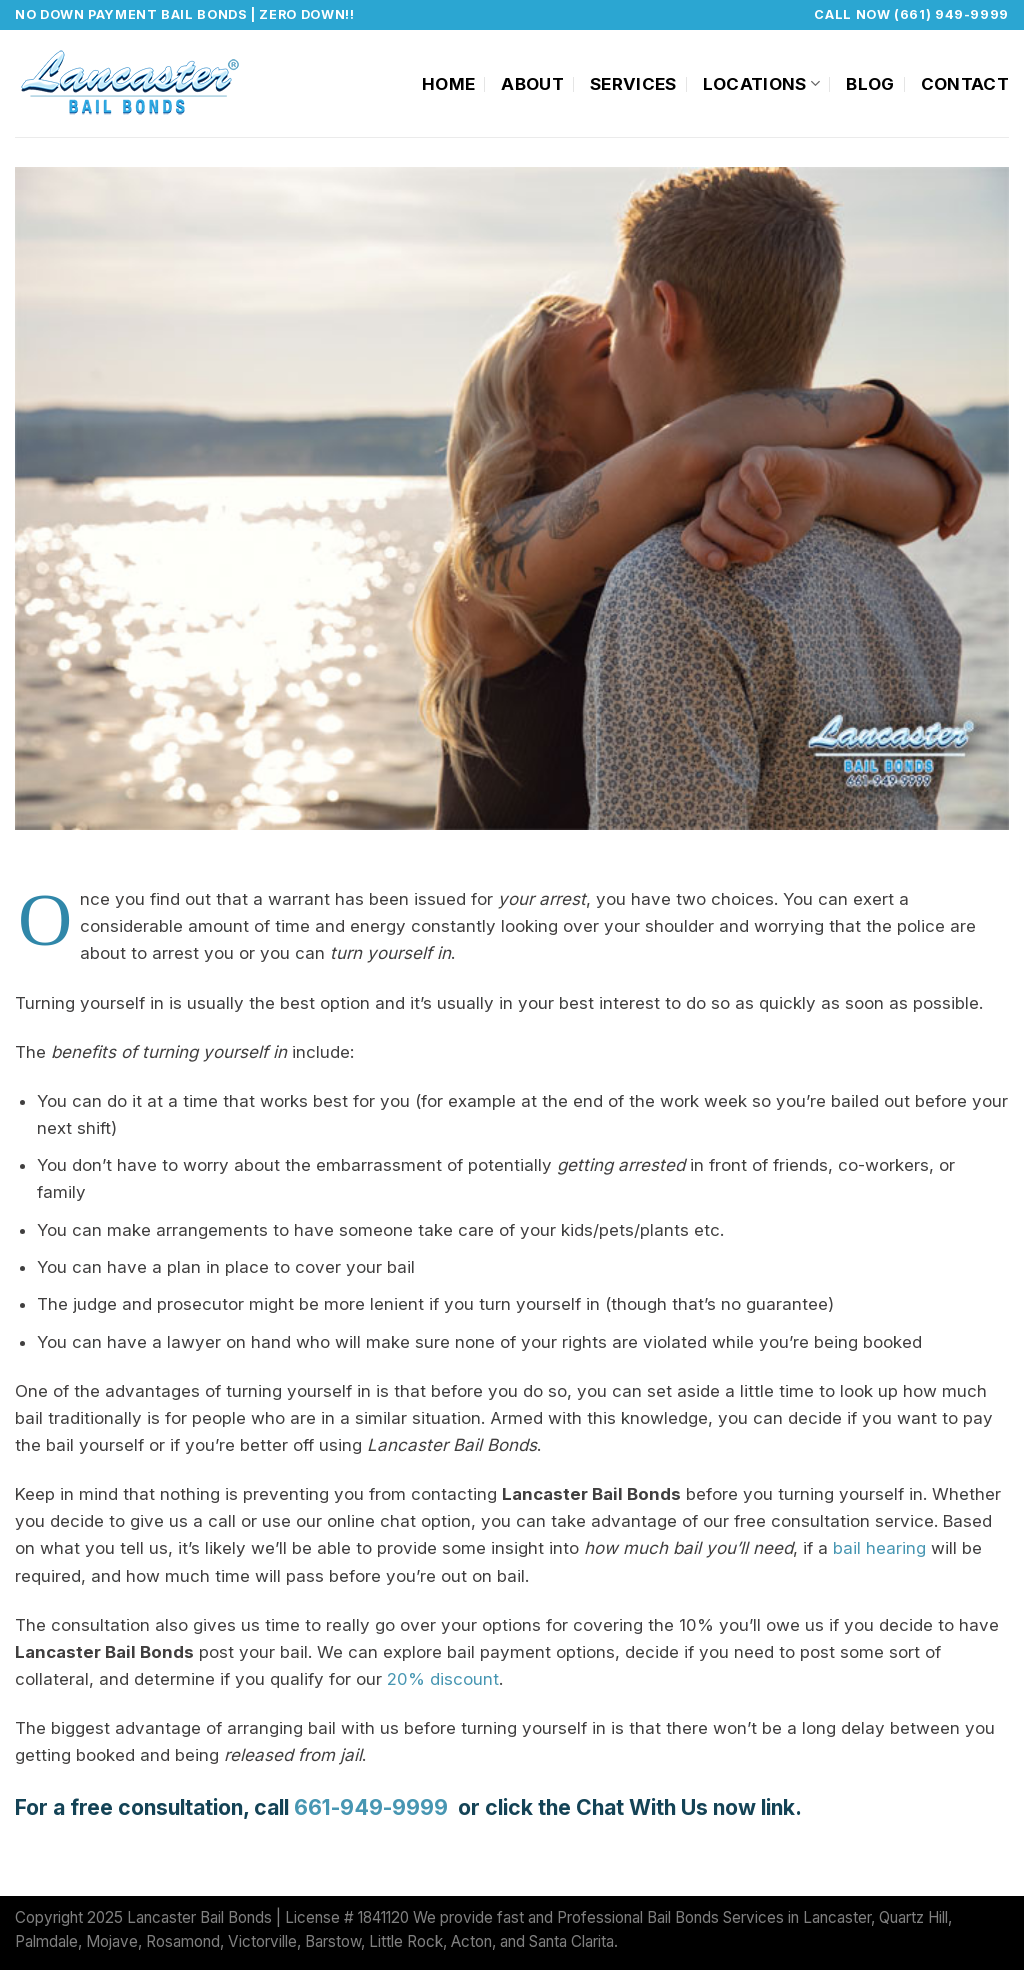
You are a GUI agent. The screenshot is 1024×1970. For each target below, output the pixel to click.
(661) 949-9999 (951, 14)
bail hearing (879, 1548)
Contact (965, 84)
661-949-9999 (373, 1807)
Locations (762, 84)
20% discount (443, 1679)
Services (633, 84)
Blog (870, 84)
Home (448, 84)
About (532, 84)
